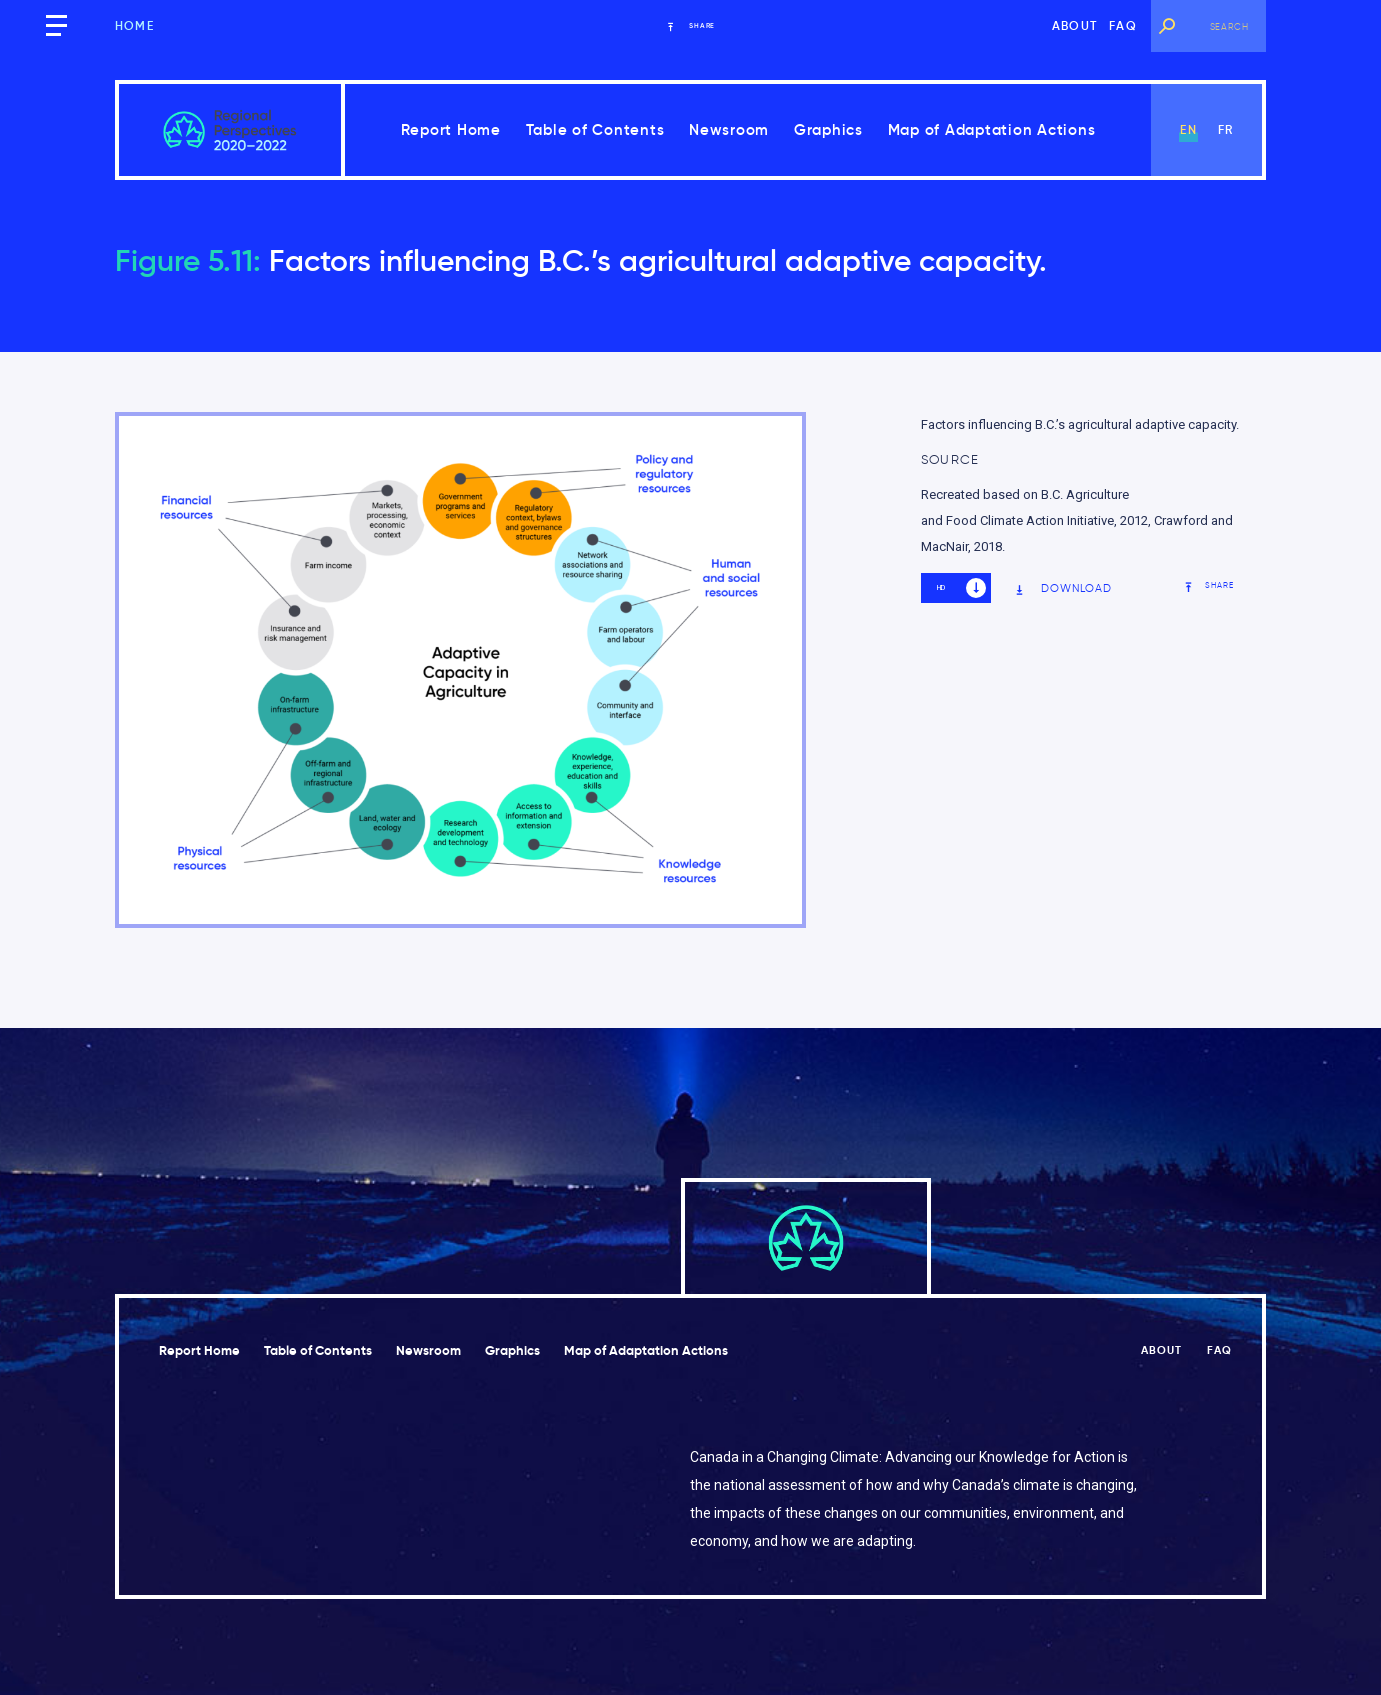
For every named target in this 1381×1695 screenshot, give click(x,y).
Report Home (451, 129)
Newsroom (729, 129)
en (1188, 129)
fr (1225, 129)
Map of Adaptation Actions (992, 129)
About (1074, 25)
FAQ (1123, 25)
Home (134, 25)
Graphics (828, 129)
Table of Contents (595, 129)
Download (1063, 588)
